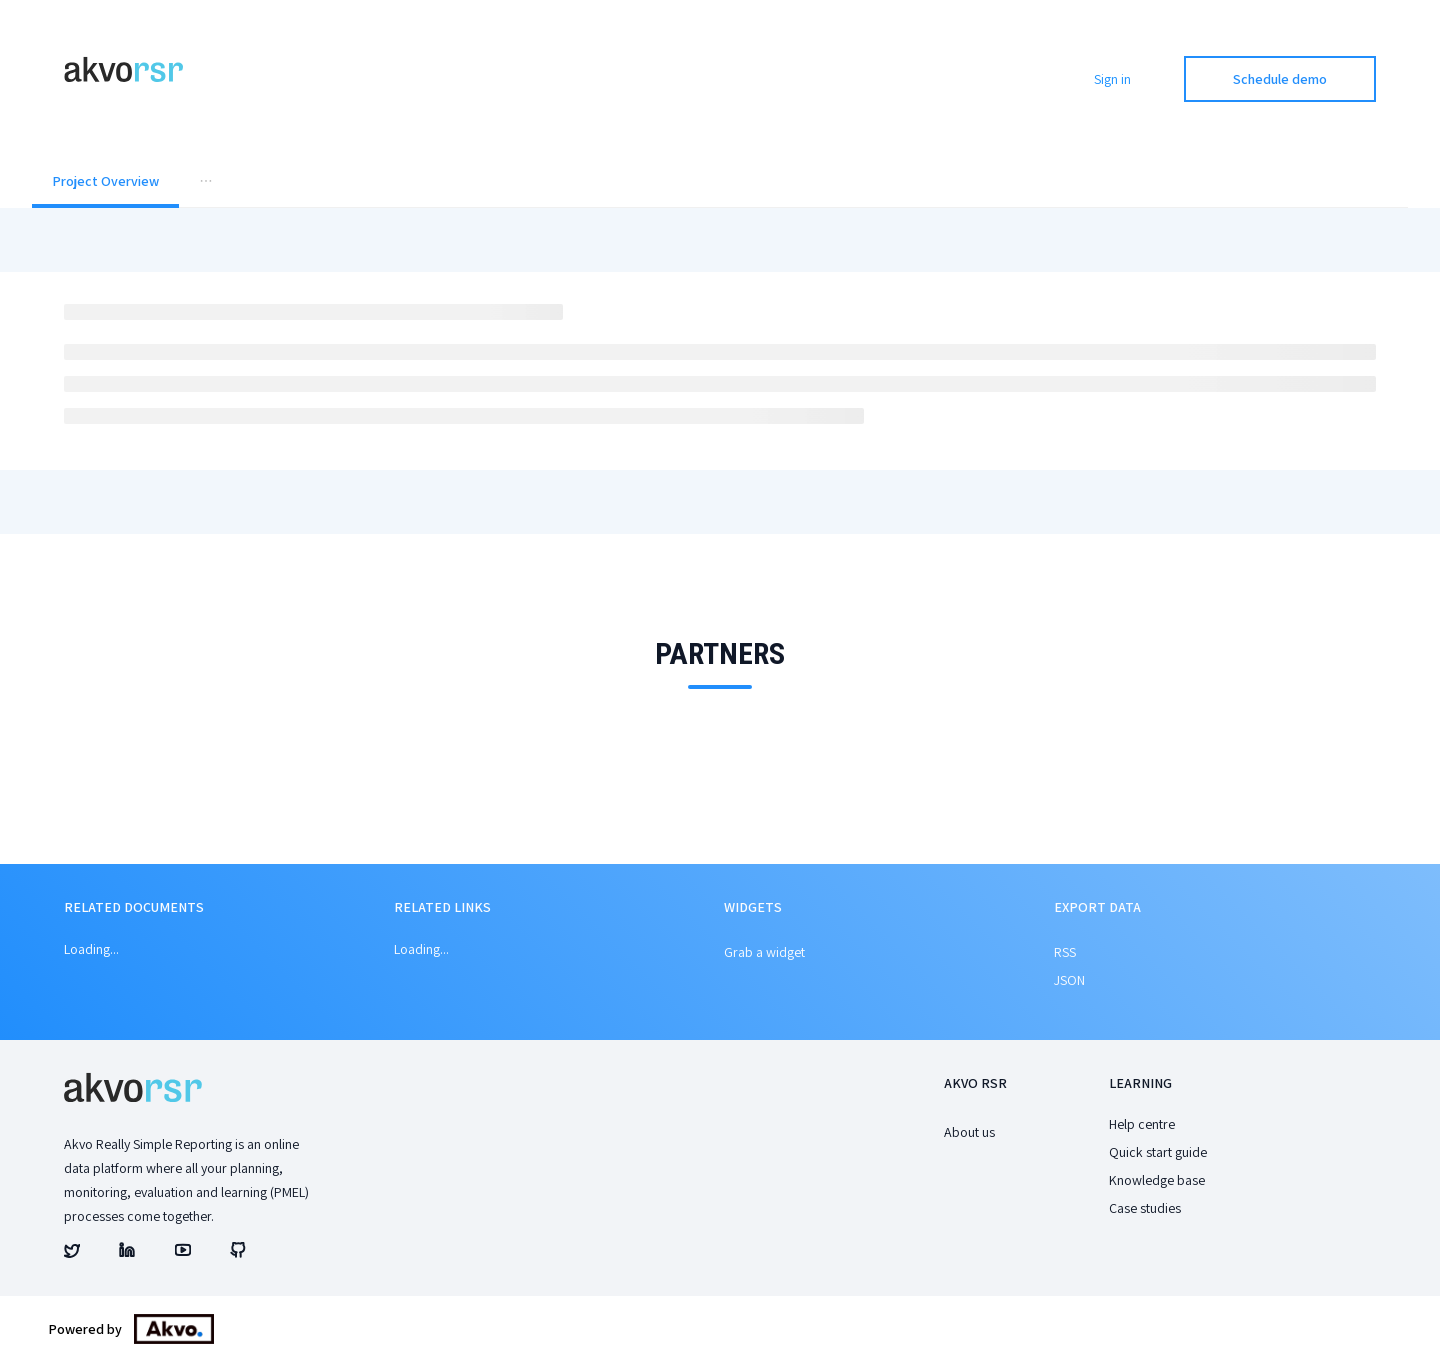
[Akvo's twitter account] (72, 1253)
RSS (1065, 952)
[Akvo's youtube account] (183, 1253)
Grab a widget (764, 952)
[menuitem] (105, 183)
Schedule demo (1280, 79)
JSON (1069, 980)
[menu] (720, 183)
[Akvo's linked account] (127, 1253)
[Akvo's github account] (238, 1253)
